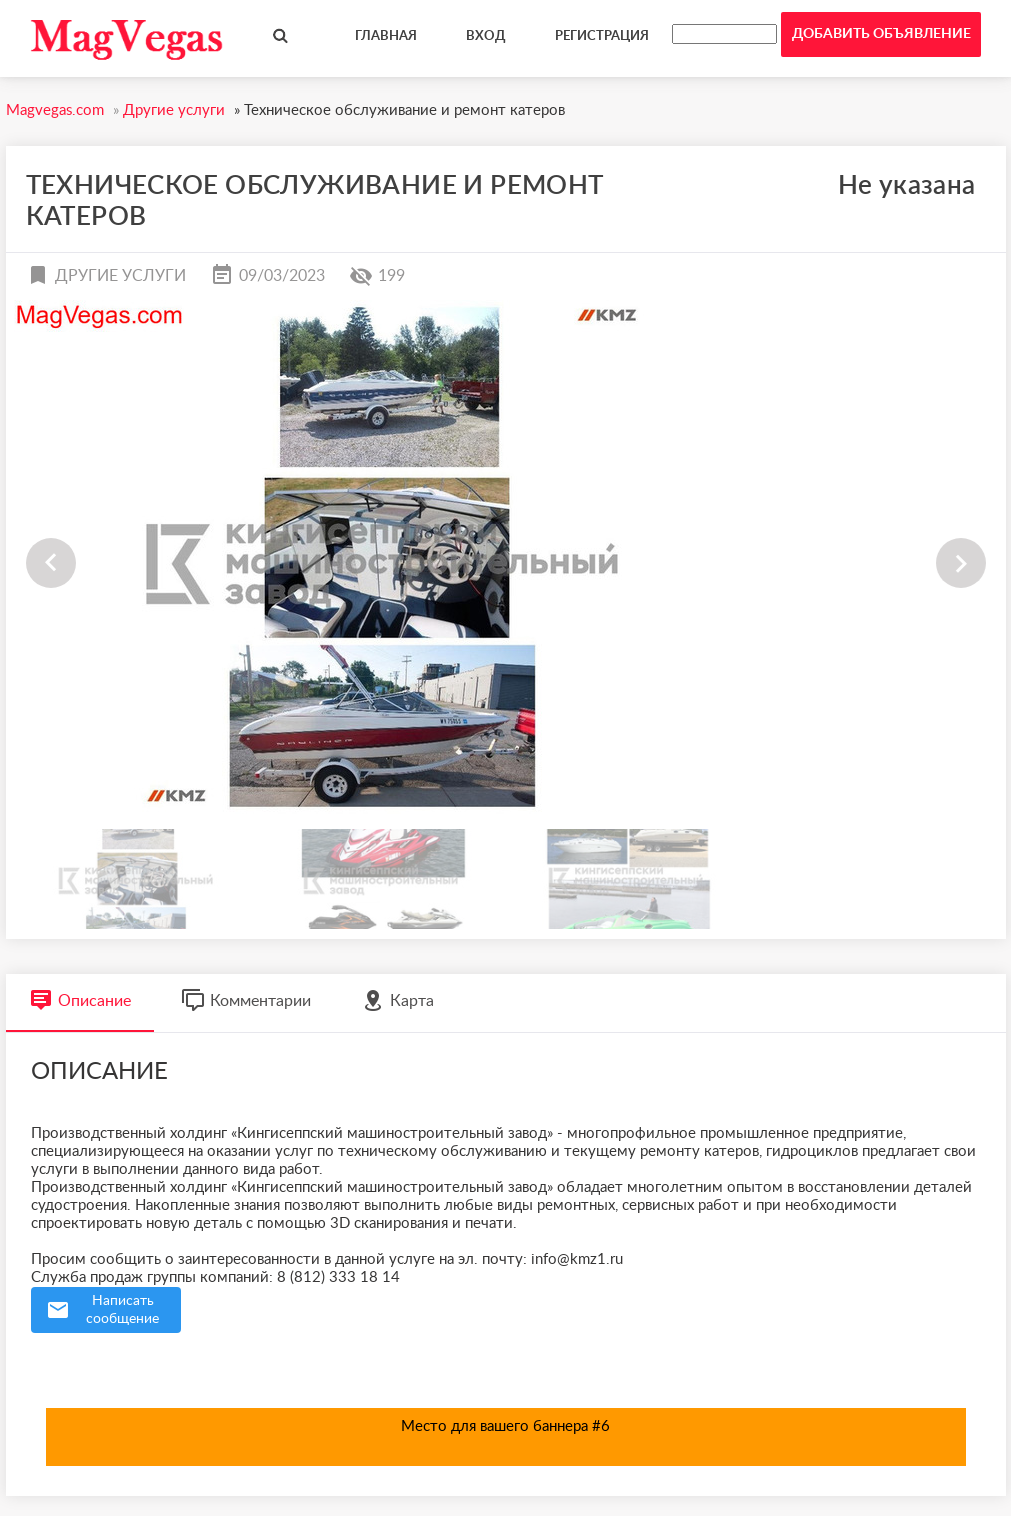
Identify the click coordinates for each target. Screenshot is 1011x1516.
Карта (397, 1000)
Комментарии (246, 1000)
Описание (80, 1000)
